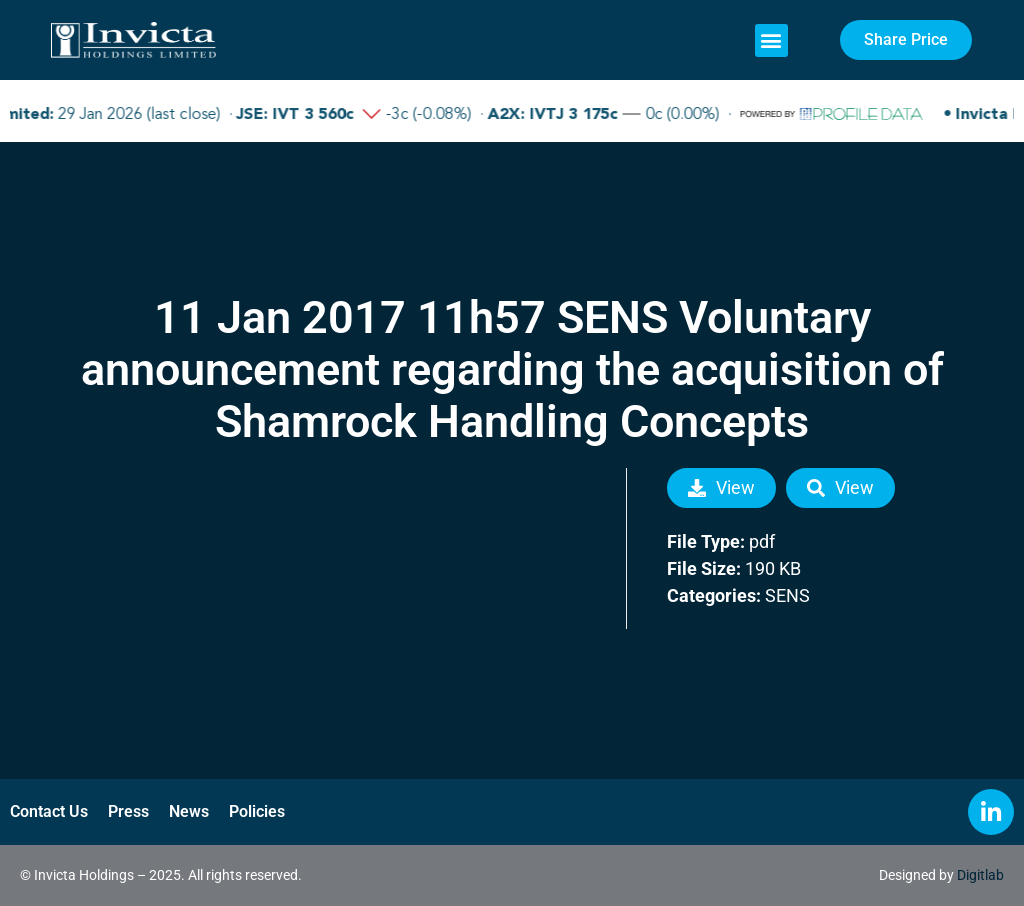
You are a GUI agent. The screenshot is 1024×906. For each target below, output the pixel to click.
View (721, 487)
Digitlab (980, 875)
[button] (771, 40)
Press (128, 811)
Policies (257, 811)
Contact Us (49, 811)
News (189, 811)
